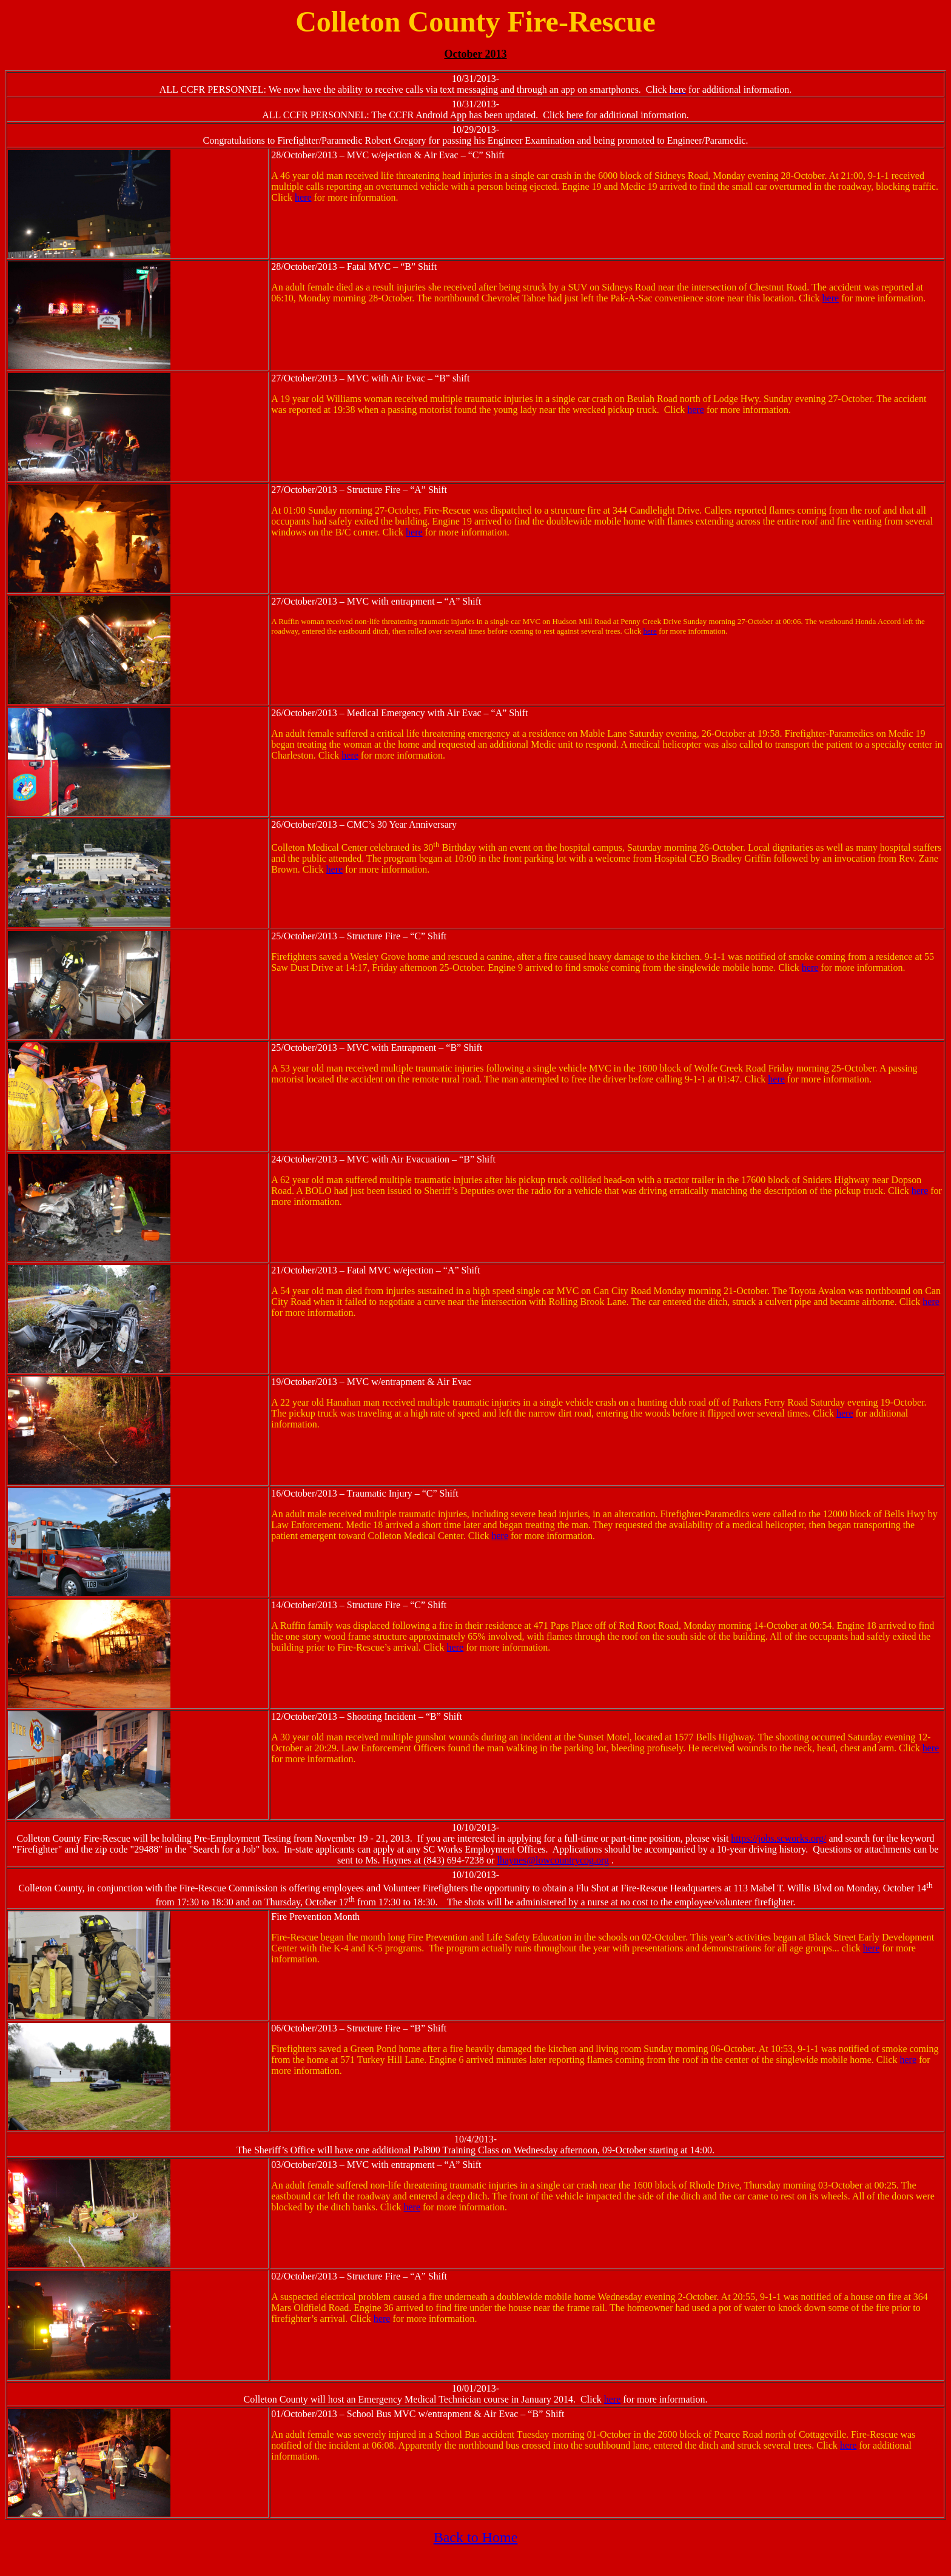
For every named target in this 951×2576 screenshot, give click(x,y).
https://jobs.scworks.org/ (778, 1838)
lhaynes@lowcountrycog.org (553, 1860)
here (303, 197)
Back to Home (476, 2537)
